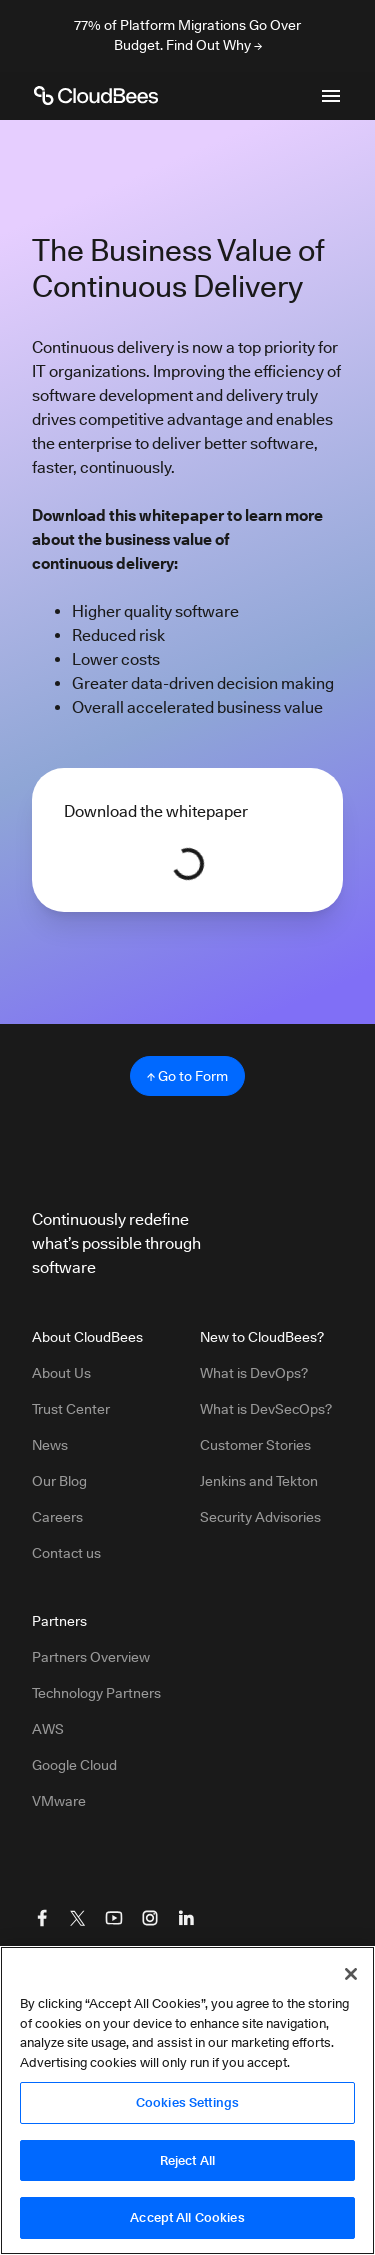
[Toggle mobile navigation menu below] (331, 96)
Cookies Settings (187, 2102)
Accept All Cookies (187, 2217)
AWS (48, 1729)
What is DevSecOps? (266, 1409)
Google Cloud (74, 1765)
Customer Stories (255, 1445)
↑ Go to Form (187, 1076)
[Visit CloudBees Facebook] (42, 1918)
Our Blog (59, 1481)
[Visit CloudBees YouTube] (114, 1918)
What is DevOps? (254, 1373)
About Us (61, 1373)
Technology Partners (96, 1693)
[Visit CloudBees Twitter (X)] (78, 1918)
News (50, 1445)
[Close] (351, 1974)
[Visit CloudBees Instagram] (150, 1918)
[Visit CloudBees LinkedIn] (186, 1918)
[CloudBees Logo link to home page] (96, 96)
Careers (57, 1517)
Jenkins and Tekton (259, 1481)
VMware (59, 1801)
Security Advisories (260, 1517)
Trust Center (71, 1409)
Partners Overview (91, 1657)
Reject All (187, 2160)
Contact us (66, 1553)
